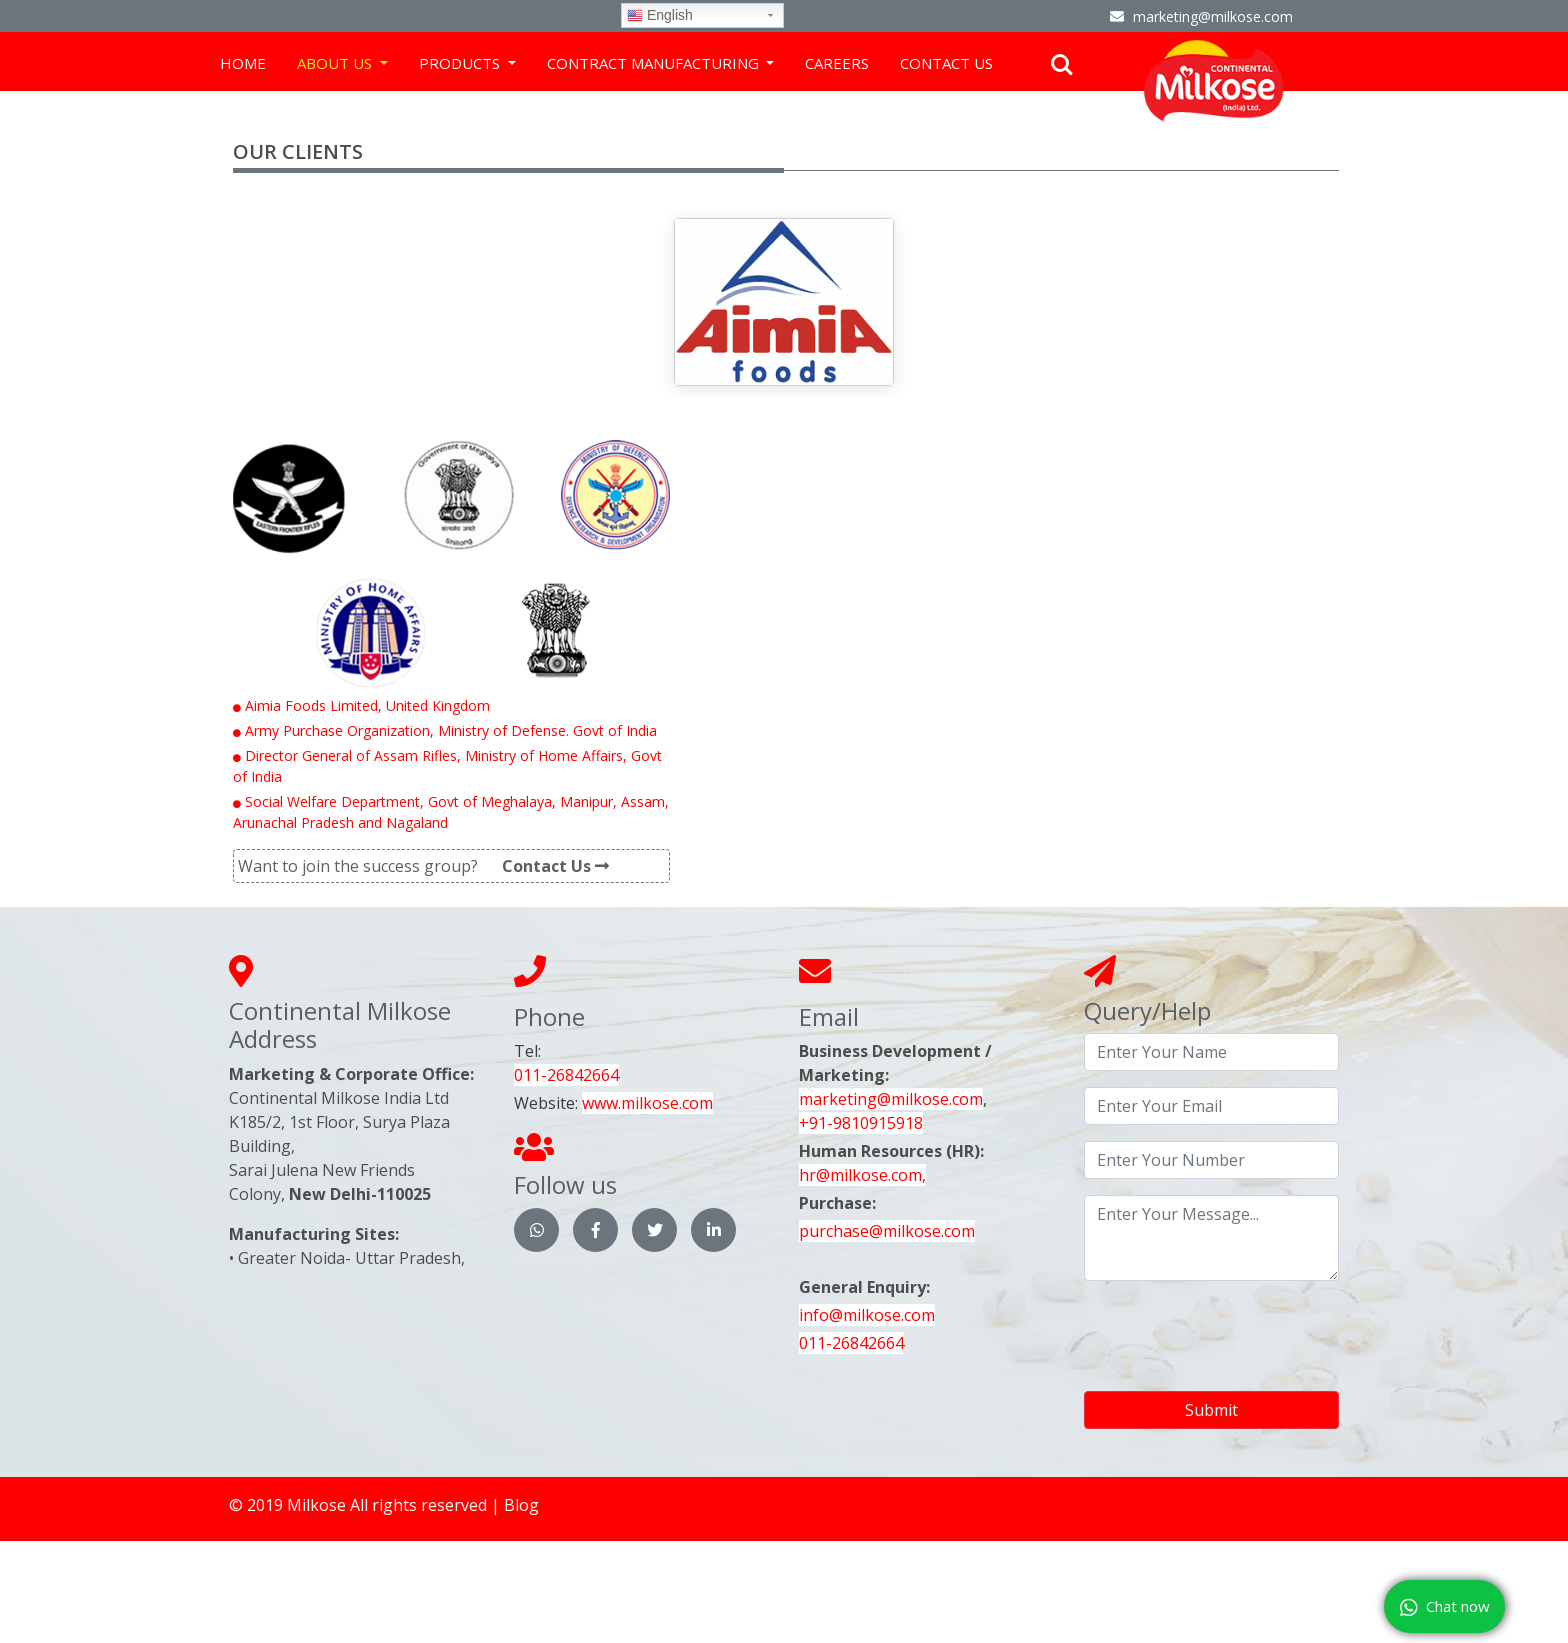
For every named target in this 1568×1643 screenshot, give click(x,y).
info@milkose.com (867, 1315)
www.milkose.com (647, 1103)
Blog (521, 1505)
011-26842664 (566, 1075)
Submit (1211, 1410)
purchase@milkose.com (887, 1231)
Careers (837, 63)
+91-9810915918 (861, 1123)
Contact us (946, 63)
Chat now (1445, 1607)
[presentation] (1236, 1336)
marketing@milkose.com (891, 1099)
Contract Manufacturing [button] (655, 63)
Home (243, 63)
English (660, 15)
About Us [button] (336, 63)
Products (461, 63)
